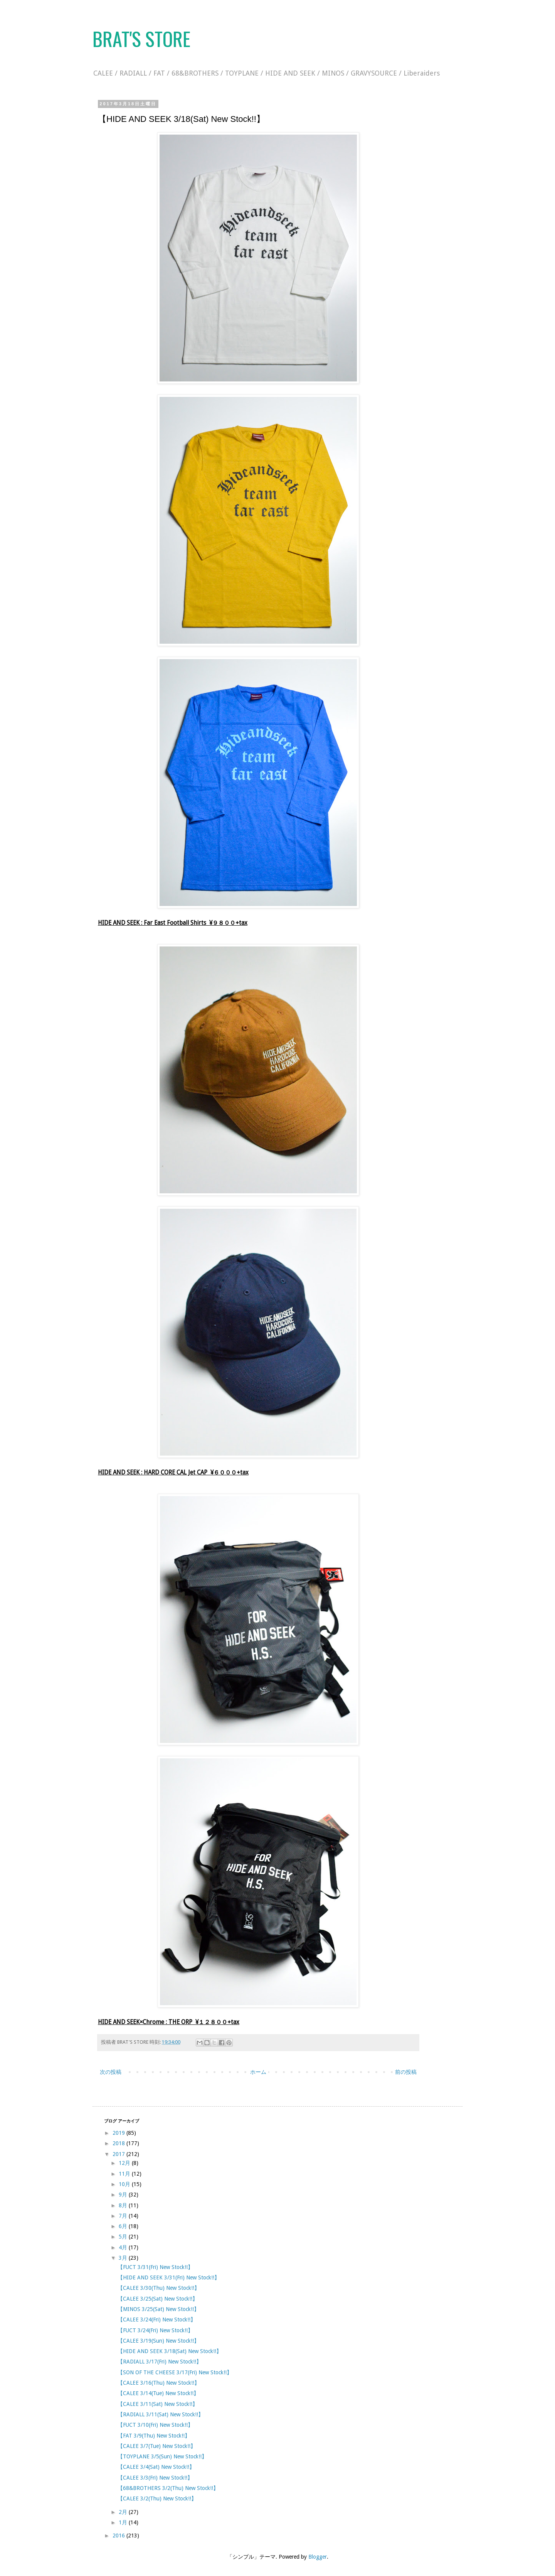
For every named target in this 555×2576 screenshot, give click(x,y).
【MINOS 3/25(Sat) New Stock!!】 (158, 2309)
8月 (124, 2205)
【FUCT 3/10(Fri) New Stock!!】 (155, 2425)
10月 (125, 2184)
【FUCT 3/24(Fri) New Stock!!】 (155, 2330)
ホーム (258, 2072)
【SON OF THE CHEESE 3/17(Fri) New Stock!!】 (175, 2372)
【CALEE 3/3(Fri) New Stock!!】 (155, 2478)
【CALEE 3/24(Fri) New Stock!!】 (157, 2319)
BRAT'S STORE (141, 38)
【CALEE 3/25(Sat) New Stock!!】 (158, 2299)
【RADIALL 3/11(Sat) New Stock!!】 (161, 2414)
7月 (124, 2216)
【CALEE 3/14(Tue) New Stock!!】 (158, 2393)
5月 (124, 2237)
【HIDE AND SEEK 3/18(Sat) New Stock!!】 (170, 2351)
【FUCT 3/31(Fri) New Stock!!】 (155, 2267)
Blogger (317, 2557)
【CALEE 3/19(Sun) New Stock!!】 (158, 2341)
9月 (124, 2194)
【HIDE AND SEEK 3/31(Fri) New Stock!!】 (169, 2277)
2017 (119, 2154)
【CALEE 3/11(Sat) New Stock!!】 (158, 2404)
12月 (125, 2163)
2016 (119, 2535)
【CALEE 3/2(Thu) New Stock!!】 (157, 2498)
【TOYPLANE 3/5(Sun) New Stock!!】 (162, 2456)
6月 (124, 2226)
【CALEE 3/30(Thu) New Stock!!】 (159, 2288)
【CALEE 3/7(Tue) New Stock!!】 (157, 2446)
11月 (125, 2174)
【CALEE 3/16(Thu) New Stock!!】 (159, 2383)
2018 (119, 2143)
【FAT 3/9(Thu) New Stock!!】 (154, 2436)
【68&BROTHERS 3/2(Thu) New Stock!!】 (168, 2488)
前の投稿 (406, 2072)
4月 (124, 2247)
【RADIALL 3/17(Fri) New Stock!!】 (160, 2361)
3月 (124, 2258)
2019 (119, 2133)
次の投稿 (110, 2072)
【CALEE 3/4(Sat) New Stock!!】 (156, 2467)
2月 (124, 2512)
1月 (124, 2522)
